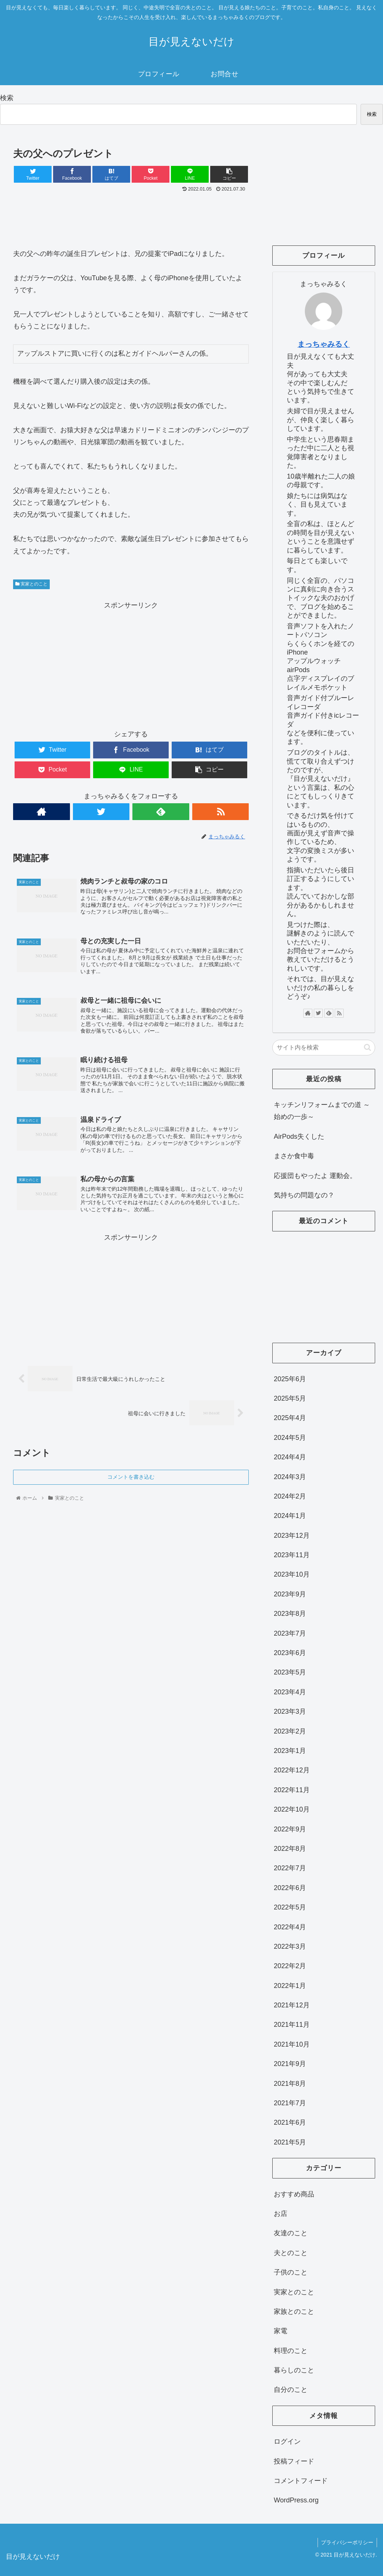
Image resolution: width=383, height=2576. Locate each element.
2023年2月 (290, 1731)
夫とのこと (290, 2253)
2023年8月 (290, 1613)
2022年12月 (292, 1770)
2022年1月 (290, 1985)
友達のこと (290, 2233)
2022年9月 (290, 1829)
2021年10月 (292, 2044)
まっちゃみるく (323, 344)
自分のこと (290, 2389)
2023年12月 (292, 1535)
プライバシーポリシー (347, 2542)
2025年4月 (290, 1418)
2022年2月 (290, 1966)
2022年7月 (290, 1868)
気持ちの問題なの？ (304, 1195)
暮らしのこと (294, 2370)
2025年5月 (290, 1398)
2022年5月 (290, 1907)
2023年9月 (290, 1594)
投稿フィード (294, 2461)
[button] (367, 1047)
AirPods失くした (299, 1136)
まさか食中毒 (294, 1156)
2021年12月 (292, 2005)
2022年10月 (292, 1809)
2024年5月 (290, 1437)
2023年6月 (290, 1653)
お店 (280, 2213)
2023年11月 (292, 1555)
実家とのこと (31, 584)
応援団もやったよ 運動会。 (315, 1175)
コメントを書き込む (130, 1481)
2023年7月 (290, 1633)
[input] (323, 1047)
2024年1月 (290, 1515)
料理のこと (290, 2350)
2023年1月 (290, 1750)
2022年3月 (290, 1946)
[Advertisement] (131, 216)
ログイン (287, 2441)
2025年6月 (290, 1379)
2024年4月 (290, 1457)
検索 (6, 98)
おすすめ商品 (294, 2194)
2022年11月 (292, 1790)
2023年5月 (290, 1672)
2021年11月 (292, 2024)
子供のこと (290, 2272)
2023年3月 (290, 1711)
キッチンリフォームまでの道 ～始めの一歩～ (322, 1110)
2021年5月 (290, 2142)
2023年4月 (290, 1692)
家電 (280, 2331)
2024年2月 (290, 1496)
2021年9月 (290, 2064)
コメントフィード (301, 2480)
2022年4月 (290, 1927)
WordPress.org (296, 2500)
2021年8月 (290, 2083)
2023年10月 (292, 1574)
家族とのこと (294, 2311)
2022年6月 (290, 1888)
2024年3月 (290, 1477)
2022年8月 (290, 1848)
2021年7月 (290, 2103)
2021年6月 (290, 2122)
